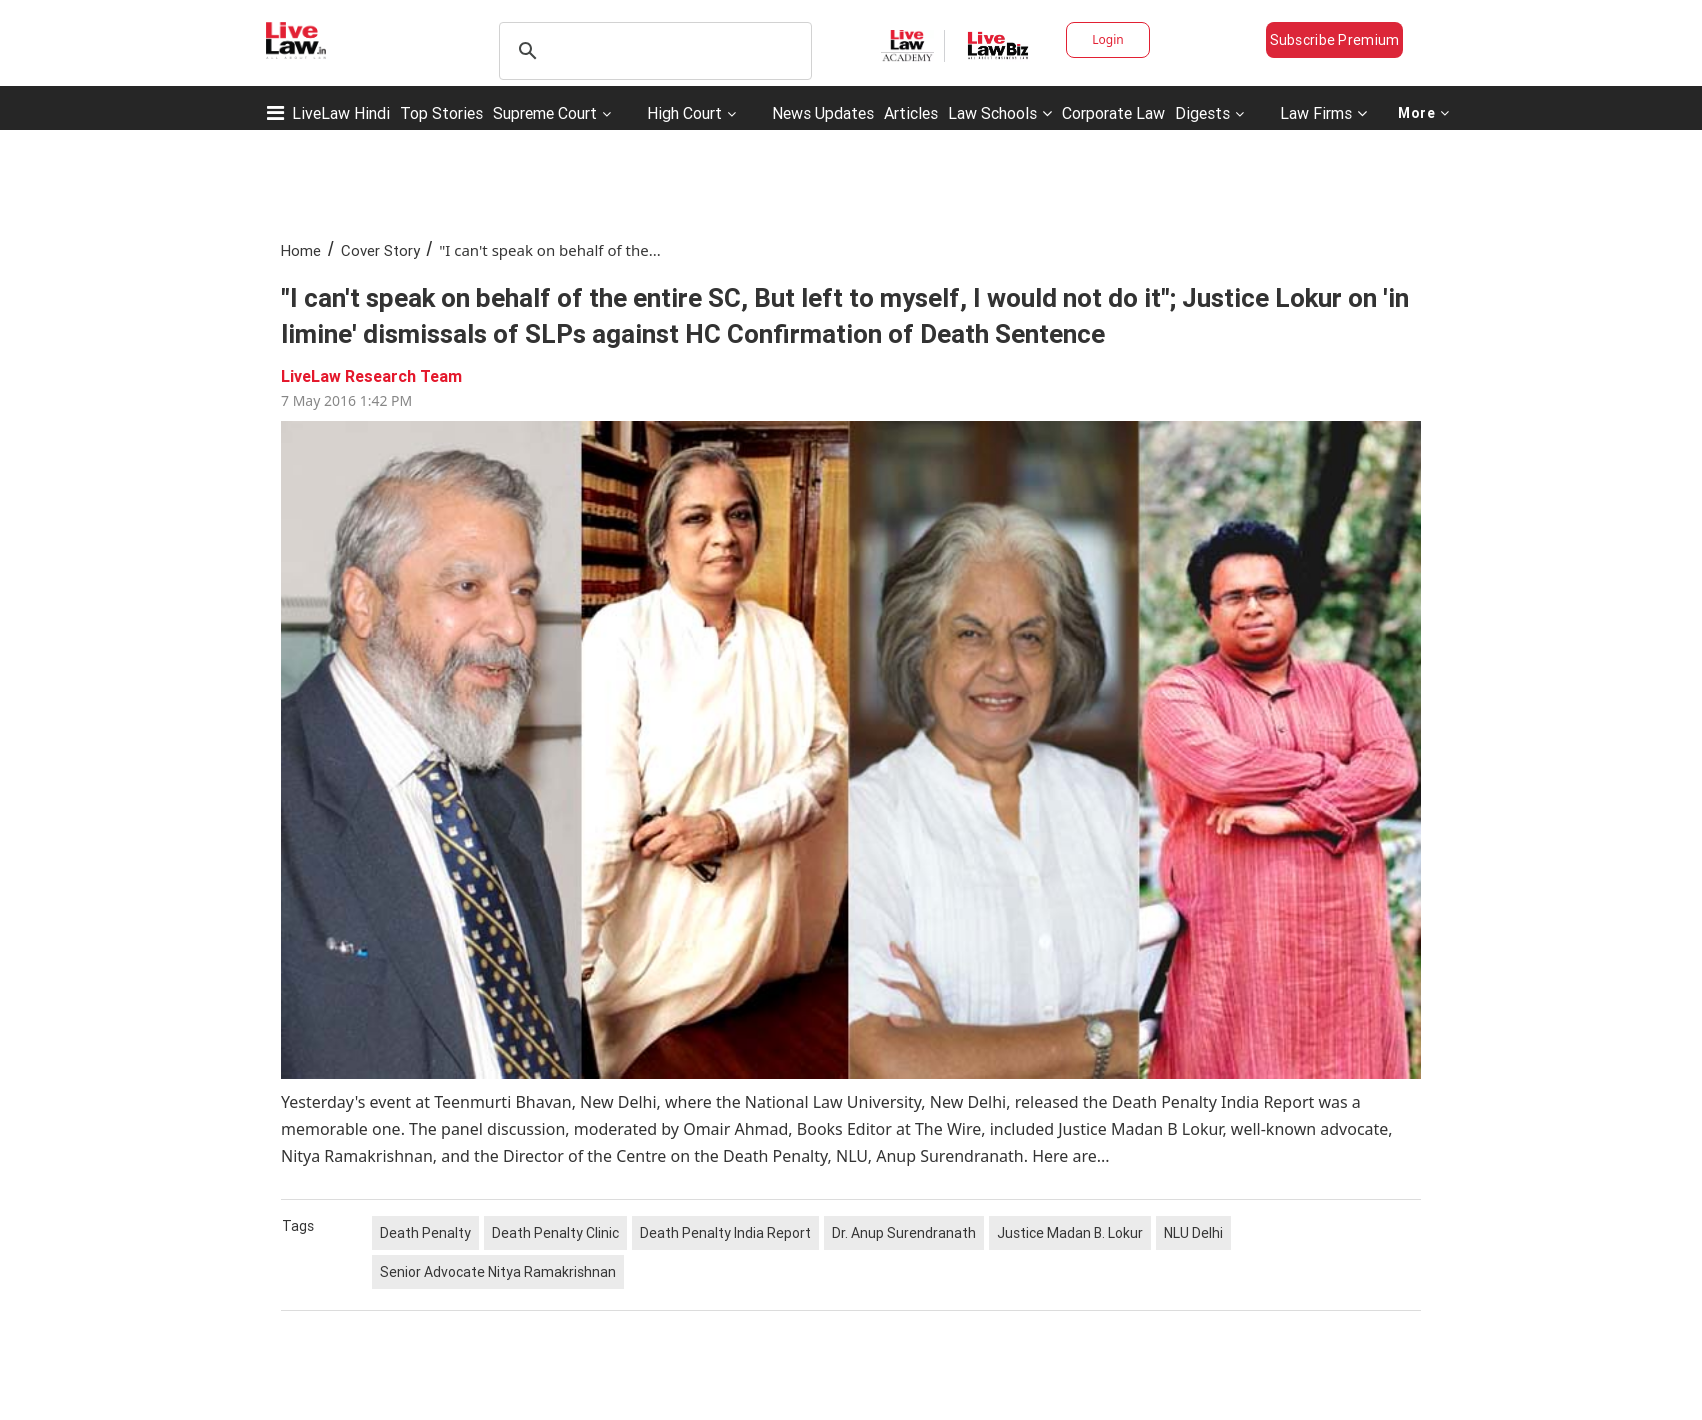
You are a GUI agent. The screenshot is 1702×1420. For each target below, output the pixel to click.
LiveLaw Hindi (341, 113)
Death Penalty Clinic (555, 1233)
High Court (684, 113)
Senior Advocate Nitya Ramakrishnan (498, 1272)
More (1424, 113)
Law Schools (1000, 113)
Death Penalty (425, 1233)
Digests (1202, 113)
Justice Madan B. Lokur (1070, 1233)
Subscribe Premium (1335, 40)
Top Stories (441, 113)
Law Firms (1323, 113)
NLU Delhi (1193, 1233)
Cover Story (380, 250)
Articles (911, 113)
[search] (652, 51)
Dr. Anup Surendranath (904, 1233)
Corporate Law (1113, 113)
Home (301, 250)
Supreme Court (545, 113)
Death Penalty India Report (725, 1233)
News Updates (823, 113)
